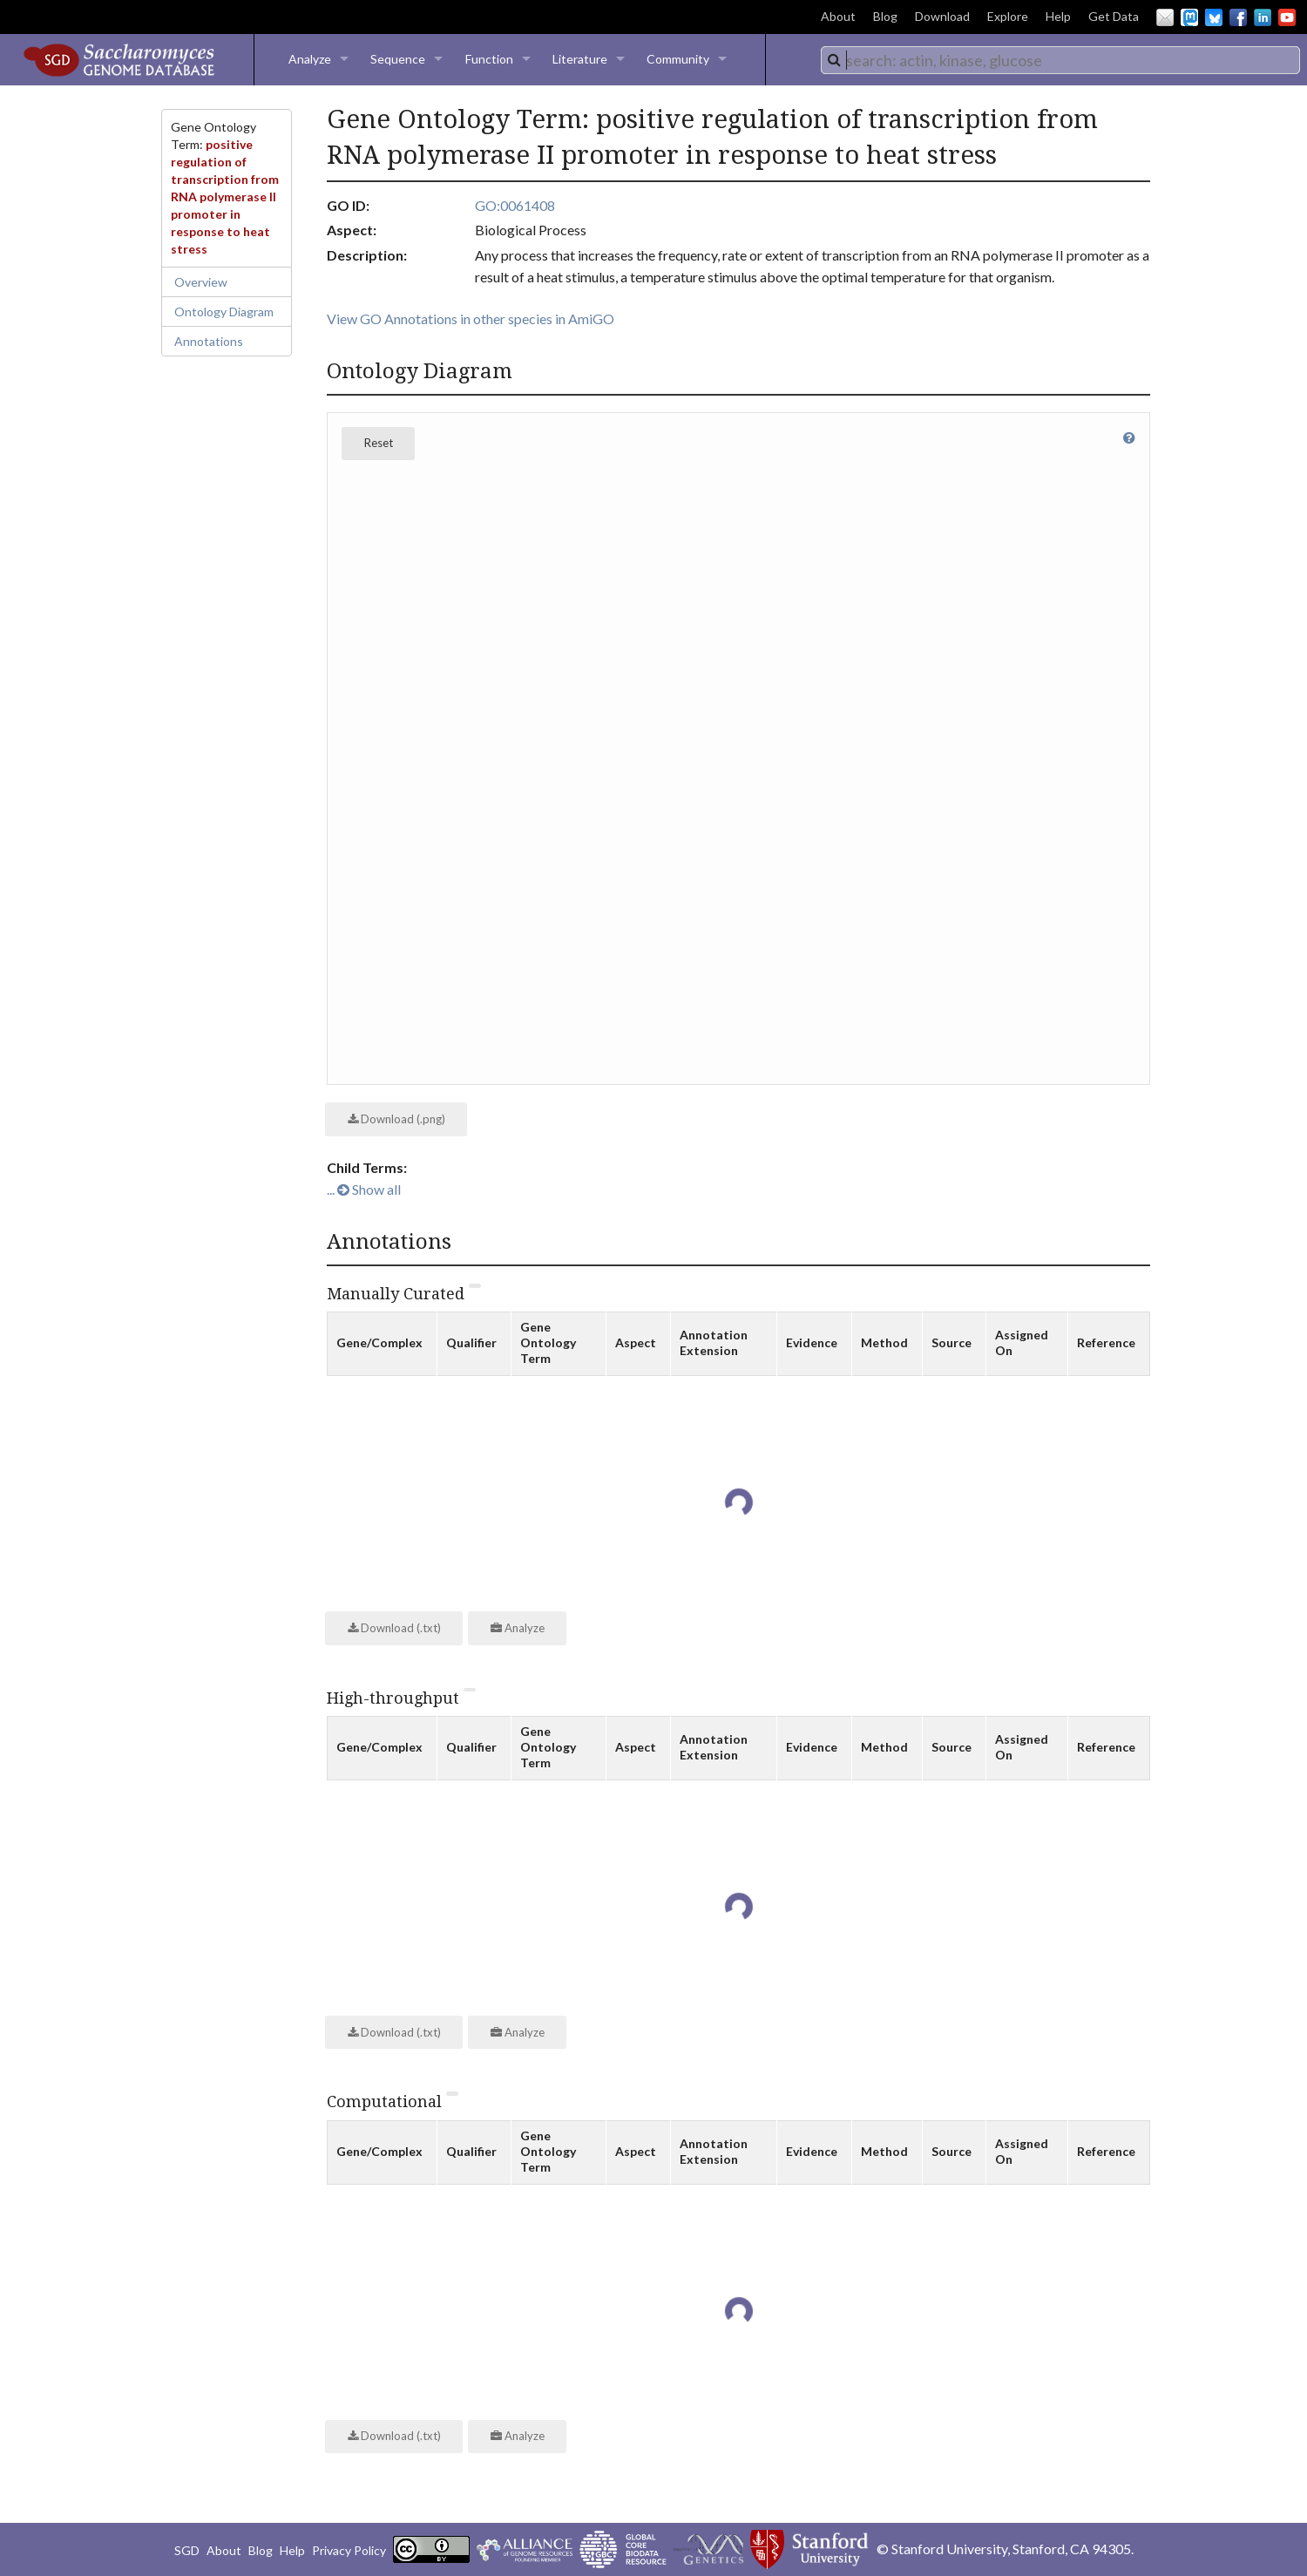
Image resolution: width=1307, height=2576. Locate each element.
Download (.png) (396, 1119)
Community (678, 58)
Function (489, 58)
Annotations (208, 341)
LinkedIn (1262, 17)
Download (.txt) (394, 1628)
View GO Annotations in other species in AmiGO (470, 318)
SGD (187, 2550)
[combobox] (1060, 60)
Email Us (1165, 17)
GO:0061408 (515, 205)
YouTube (1287, 17)
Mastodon (1189, 17)
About (838, 16)
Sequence (397, 58)
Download (942, 16)
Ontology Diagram (224, 311)
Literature (579, 58)
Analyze (309, 58)
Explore (1007, 16)
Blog (885, 16)
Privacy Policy (349, 2550)
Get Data (1113, 16)
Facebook (1238, 17)
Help (1058, 16)
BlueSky (1213, 17)
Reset (378, 443)
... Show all (364, 1189)
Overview (200, 282)
